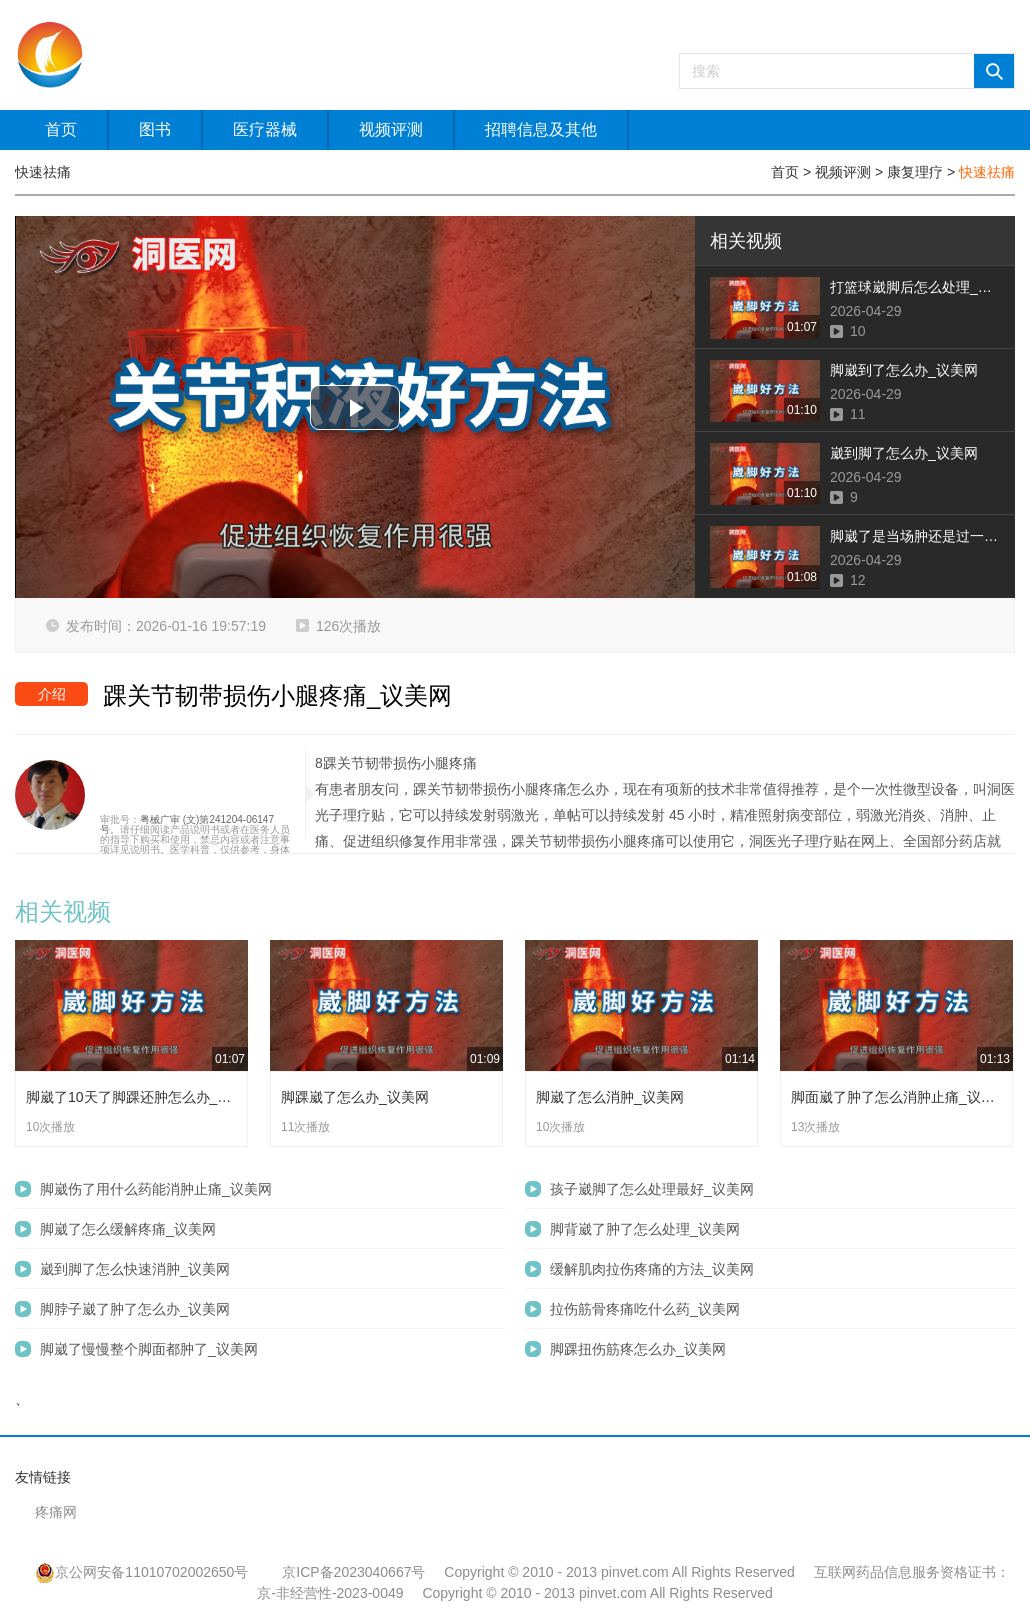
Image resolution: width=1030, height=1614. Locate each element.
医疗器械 (265, 129)
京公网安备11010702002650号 (141, 1572)
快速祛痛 (987, 172)
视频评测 (391, 129)
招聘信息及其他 (541, 129)
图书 (155, 129)
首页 (61, 129)
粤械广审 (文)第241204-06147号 (187, 824)
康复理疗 (915, 172)
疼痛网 (56, 1512)
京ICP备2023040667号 (353, 1572)
